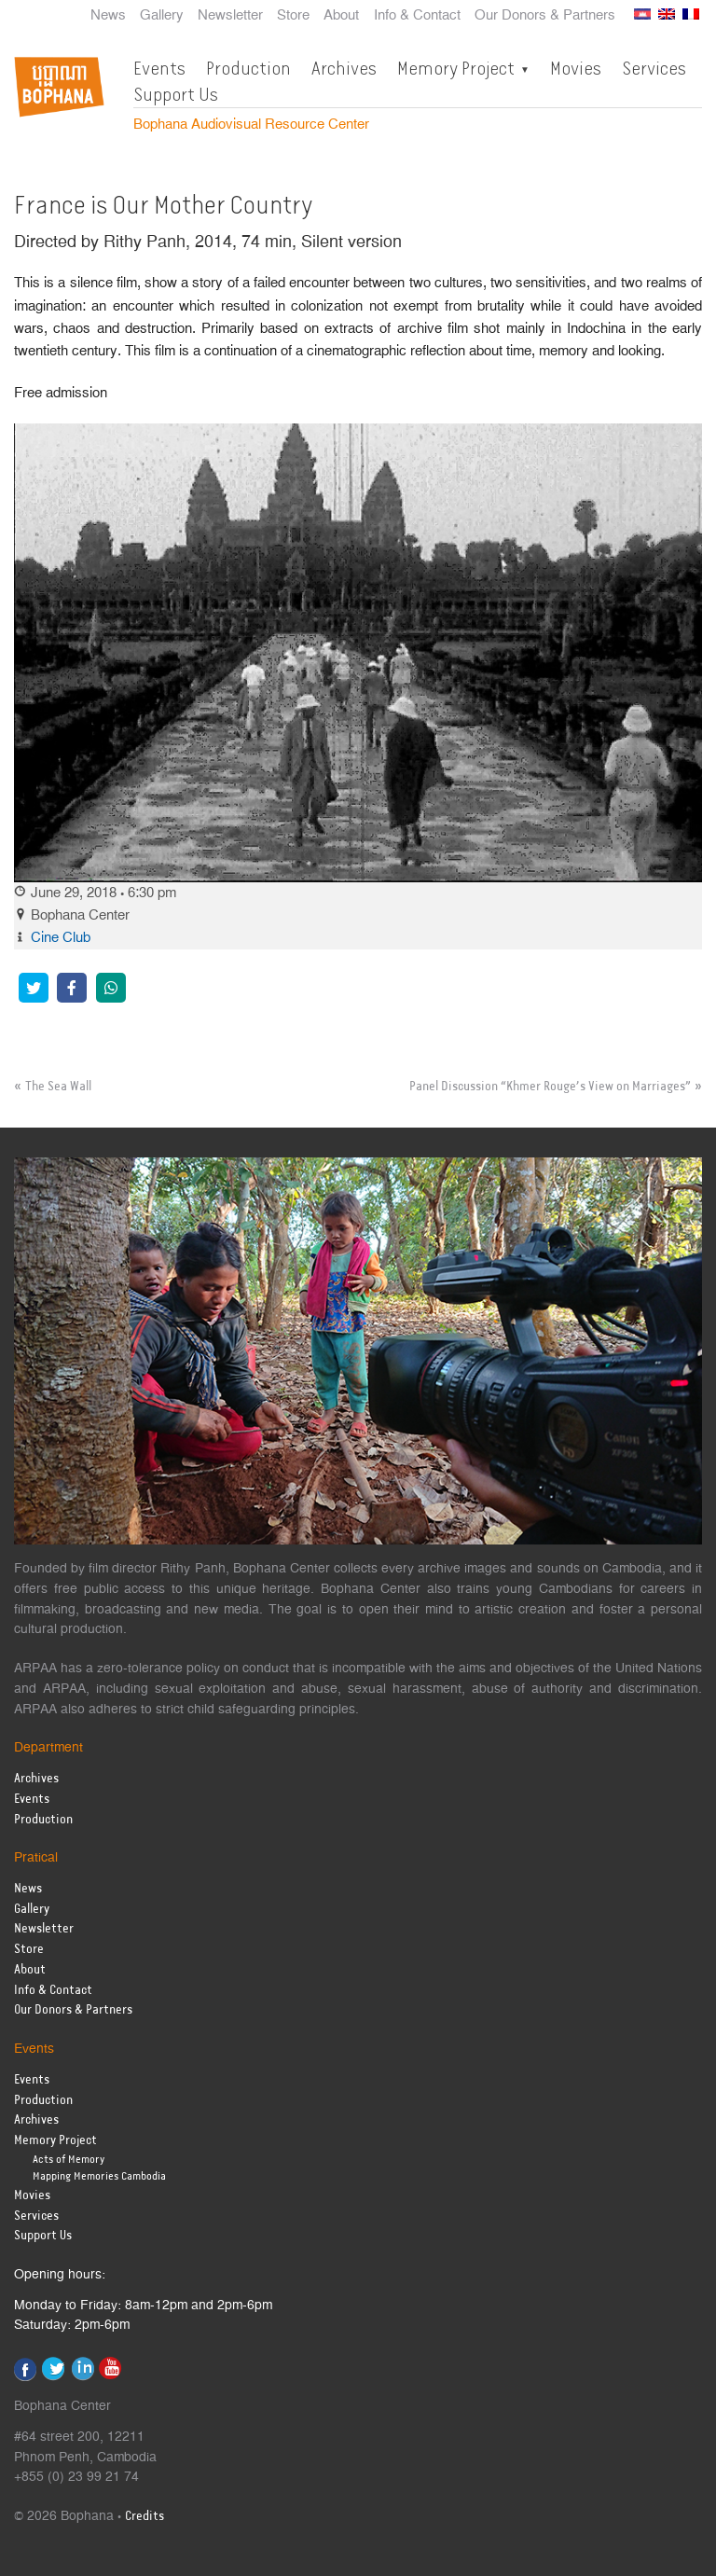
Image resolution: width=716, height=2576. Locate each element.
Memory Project (456, 68)
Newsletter (230, 16)
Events (159, 68)
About (341, 16)
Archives (344, 68)
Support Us (175, 94)
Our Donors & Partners (545, 16)
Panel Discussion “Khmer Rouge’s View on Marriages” (550, 1086)
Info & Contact (417, 16)
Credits (144, 2517)
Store (293, 16)
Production (248, 68)
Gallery (162, 16)
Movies (575, 68)
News (108, 16)
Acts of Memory (68, 2159)
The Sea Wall (58, 1086)
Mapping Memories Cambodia (99, 2176)
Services (654, 68)
